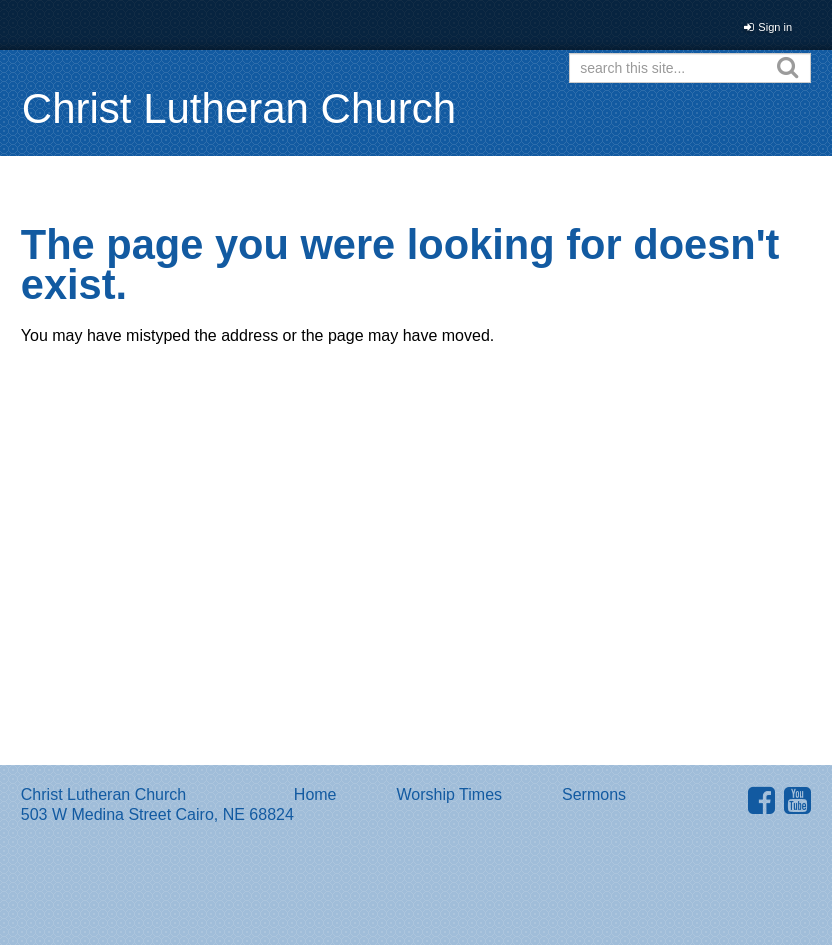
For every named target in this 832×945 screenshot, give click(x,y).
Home (315, 794)
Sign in (775, 27)
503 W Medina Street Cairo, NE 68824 (157, 814)
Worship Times (450, 794)
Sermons (594, 794)
